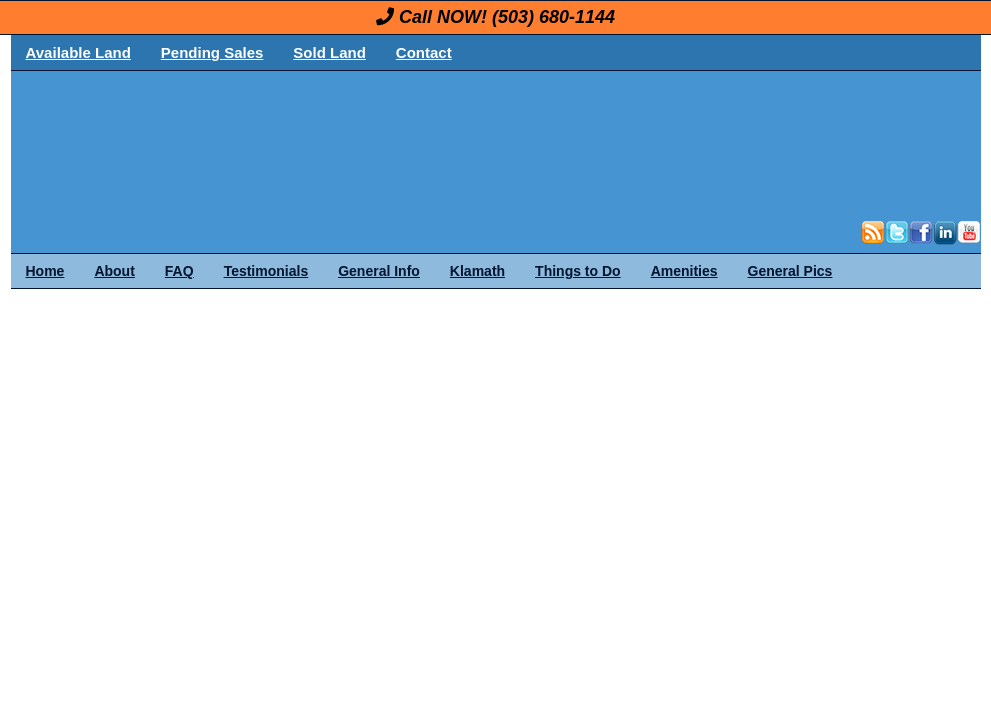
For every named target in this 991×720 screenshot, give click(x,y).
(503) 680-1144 (553, 17)
